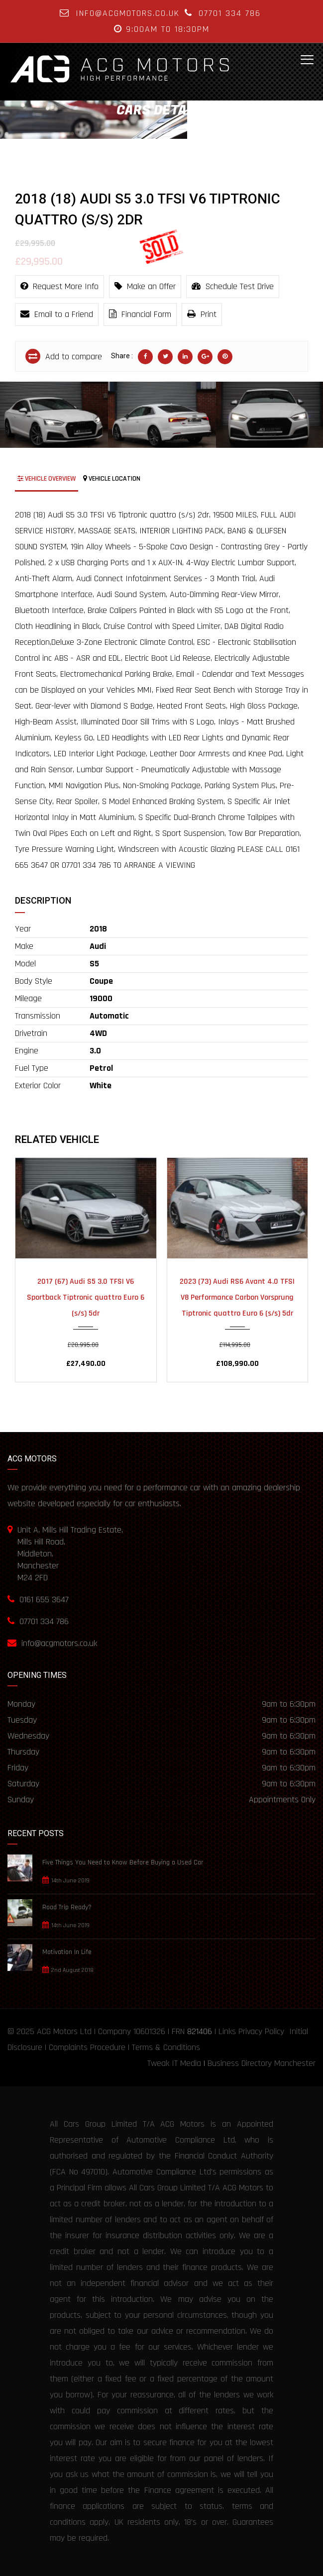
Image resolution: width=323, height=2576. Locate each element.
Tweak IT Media (174, 2063)
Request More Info (59, 286)
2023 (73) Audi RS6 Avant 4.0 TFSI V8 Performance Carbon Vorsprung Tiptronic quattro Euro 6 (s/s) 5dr (237, 1297)
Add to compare (63, 356)
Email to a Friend (56, 314)
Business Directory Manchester (262, 2063)
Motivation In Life (67, 1952)
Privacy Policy (261, 2031)
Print (201, 314)
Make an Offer (145, 286)
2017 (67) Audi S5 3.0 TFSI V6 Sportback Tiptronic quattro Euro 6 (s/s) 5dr (85, 1297)
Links (227, 2031)
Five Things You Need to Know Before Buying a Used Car (123, 1862)
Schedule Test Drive (233, 286)
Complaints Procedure (87, 2047)
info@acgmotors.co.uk (128, 13)
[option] (54, 415)
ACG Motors (57, 2031)
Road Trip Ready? (67, 1907)
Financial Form (140, 314)
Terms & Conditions (166, 2047)
